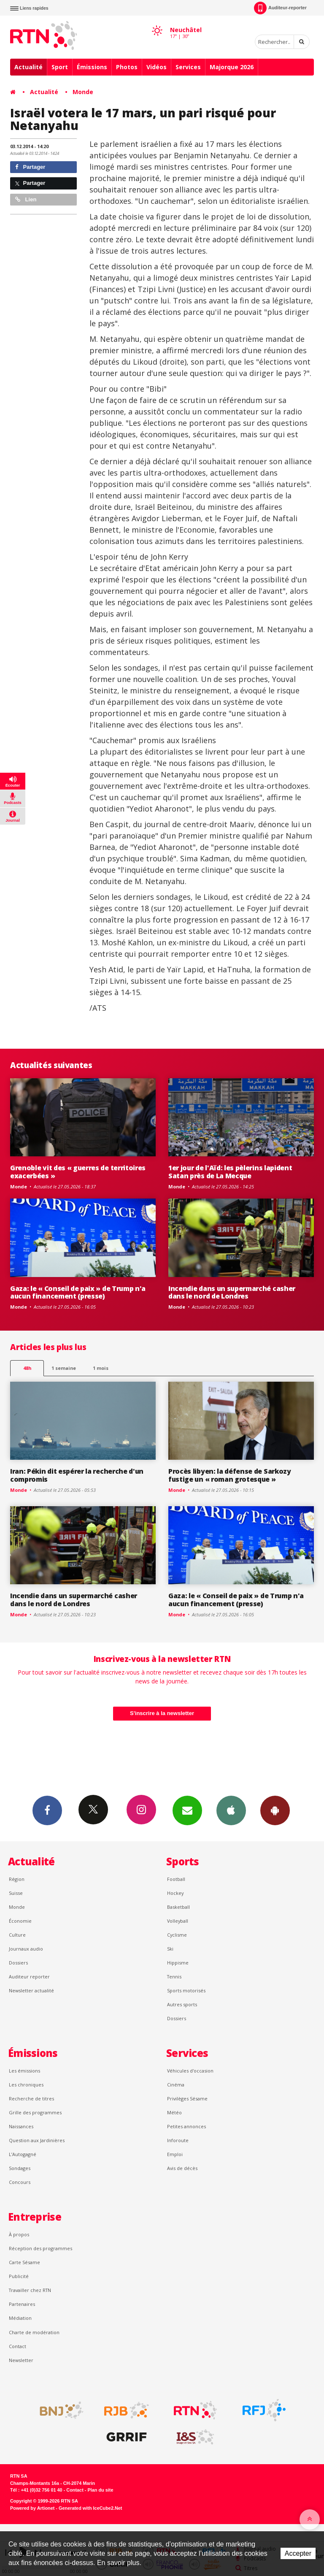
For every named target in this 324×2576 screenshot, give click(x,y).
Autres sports (182, 2004)
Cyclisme (177, 1934)
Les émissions (24, 2070)
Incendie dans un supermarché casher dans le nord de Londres (231, 1292)
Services (188, 67)
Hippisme (178, 1962)
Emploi (175, 2154)
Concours (19, 2182)
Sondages (19, 2168)
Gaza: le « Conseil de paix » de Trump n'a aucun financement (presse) (78, 1292)
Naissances (21, 2126)
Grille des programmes (35, 2112)
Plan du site (100, 2489)
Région (16, 1879)
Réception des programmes (40, 2248)
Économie (20, 1921)
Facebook (47, 1810)
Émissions (92, 67)
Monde (83, 92)
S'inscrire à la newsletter (162, 1713)
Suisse (16, 1893)
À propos (19, 2234)
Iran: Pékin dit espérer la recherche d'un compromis (76, 1475)
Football (176, 1879)
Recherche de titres (31, 2098)
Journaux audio (26, 1948)
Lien (25, 199)
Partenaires (22, 2304)
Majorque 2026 (232, 67)
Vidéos (156, 67)
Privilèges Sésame (187, 2098)
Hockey (175, 1893)
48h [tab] (27, 1368)
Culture (17, 1934)
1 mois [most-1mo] (100, 1368)
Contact (17, 2346)
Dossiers (18, 1962)
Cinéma (175, 2084)
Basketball (178, 1907)
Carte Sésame (24, 2262)
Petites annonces (186, 2126)
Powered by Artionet (32, 2508)
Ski (170, 1948)
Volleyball (177, 1921)
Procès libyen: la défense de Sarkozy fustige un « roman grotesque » (229, 1475)
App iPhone (231, 1810)
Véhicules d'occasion (190, 2070)
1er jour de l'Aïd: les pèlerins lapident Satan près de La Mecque (230, 1171)
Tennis (174, 1976)
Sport (59, 67)
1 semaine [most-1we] (63, 1368)
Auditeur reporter (29, 1976)
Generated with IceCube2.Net (90, 2508)
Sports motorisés (186, 1990)
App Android (275, 1810)
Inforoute (178, 2140)
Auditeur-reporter (280, 8)
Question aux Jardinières (37, 2140)
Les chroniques (26, 2084)
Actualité (28, 67)
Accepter (298, 2553)
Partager (30, 167)
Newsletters (187, 1810)
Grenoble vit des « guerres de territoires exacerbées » (78, 1171)
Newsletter (21, 2360)
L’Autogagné (22, 2154)
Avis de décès (182, 2168)
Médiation (20, 2318)
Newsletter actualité (31, 1990)
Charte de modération (34, 2332)
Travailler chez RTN (30, 2290)
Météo (174, 2112)
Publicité (19, 2276)
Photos (127, 67)
